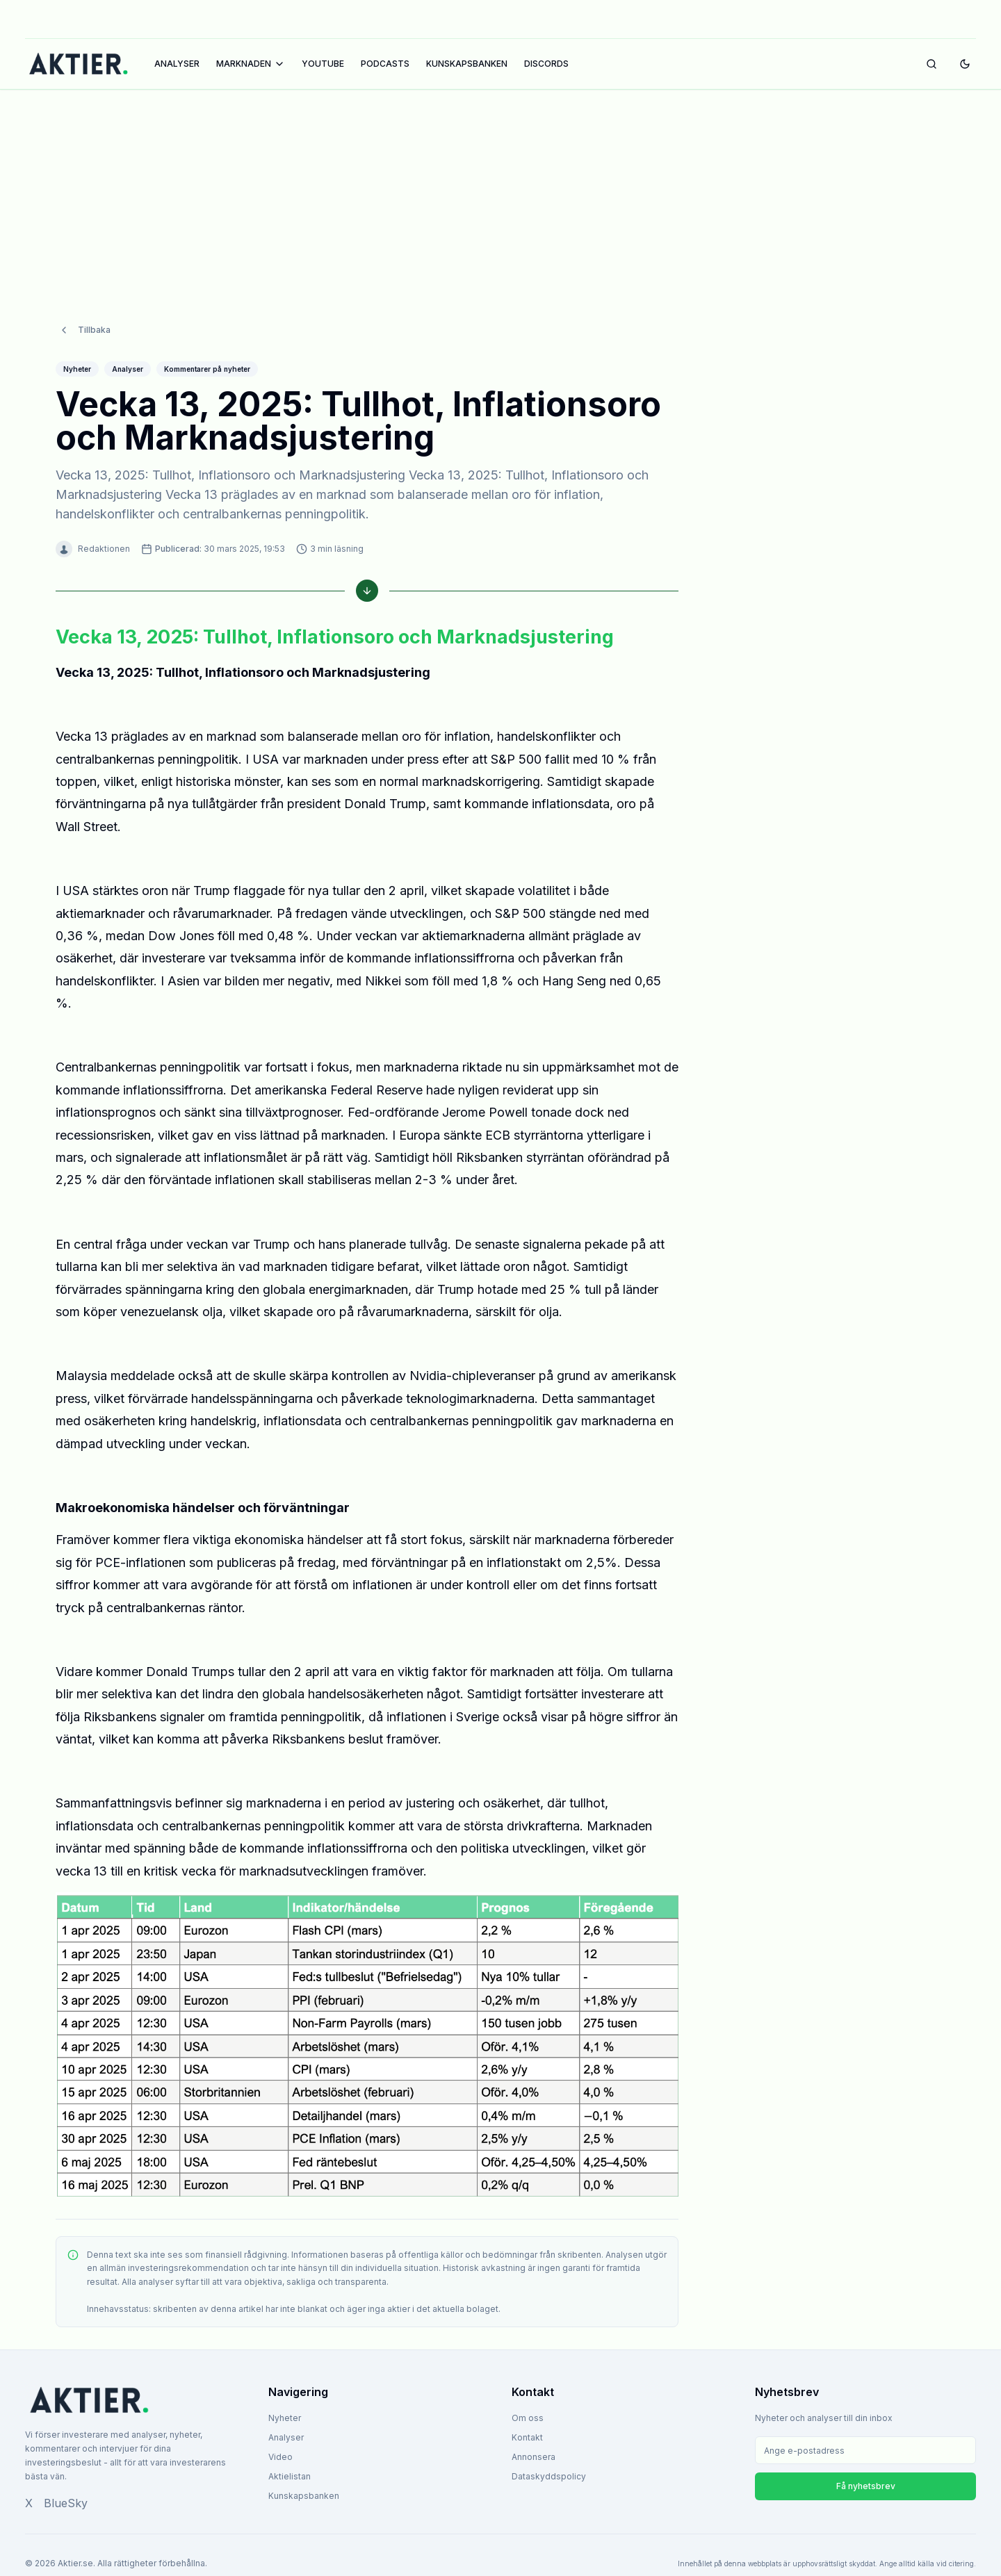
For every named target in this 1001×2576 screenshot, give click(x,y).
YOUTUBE (323, 63)
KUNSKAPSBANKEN (466, 63)
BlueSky (66, 2503)
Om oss (528, 2418)
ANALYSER (177, 63)
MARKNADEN (250, 63)
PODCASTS (385, 63)
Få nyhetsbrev (865, 2486)
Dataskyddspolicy (549, 2476)
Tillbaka (84, 330)
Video (280, 2457)
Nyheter (284, 2418)
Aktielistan (289, 2476)
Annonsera (533, 2457)
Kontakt (527, 2437)
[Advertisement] (500, 192)
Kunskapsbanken (303, 2496)
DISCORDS (546, 63)
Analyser (286, 2437)
